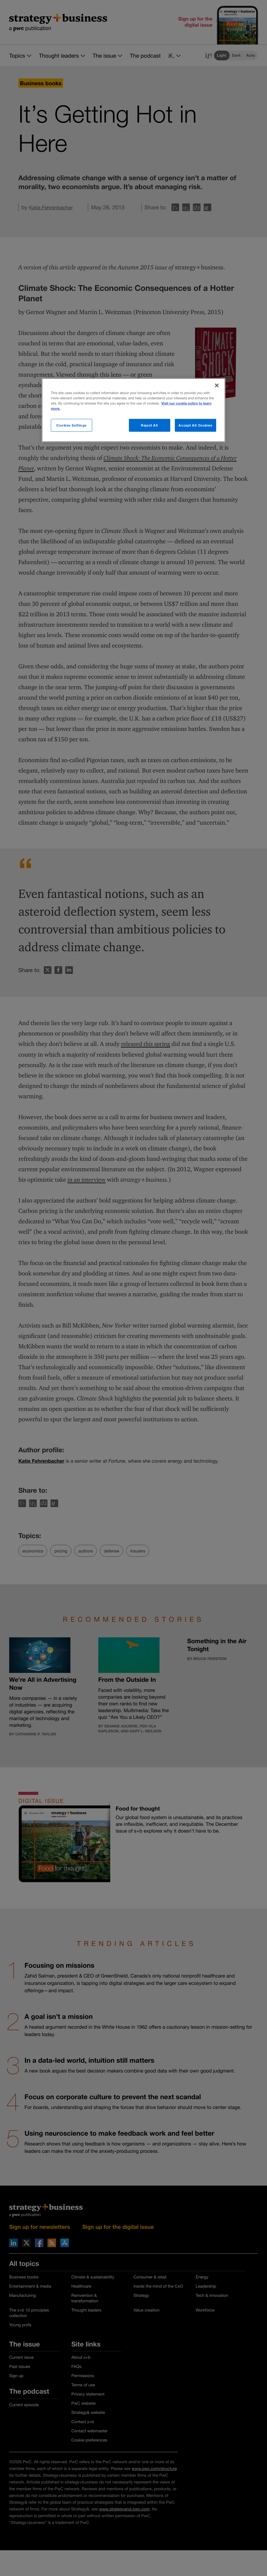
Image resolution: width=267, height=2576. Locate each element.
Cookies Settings (71, 425)
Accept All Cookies (195, 425)
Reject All (149, 425)
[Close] (217, 385)
